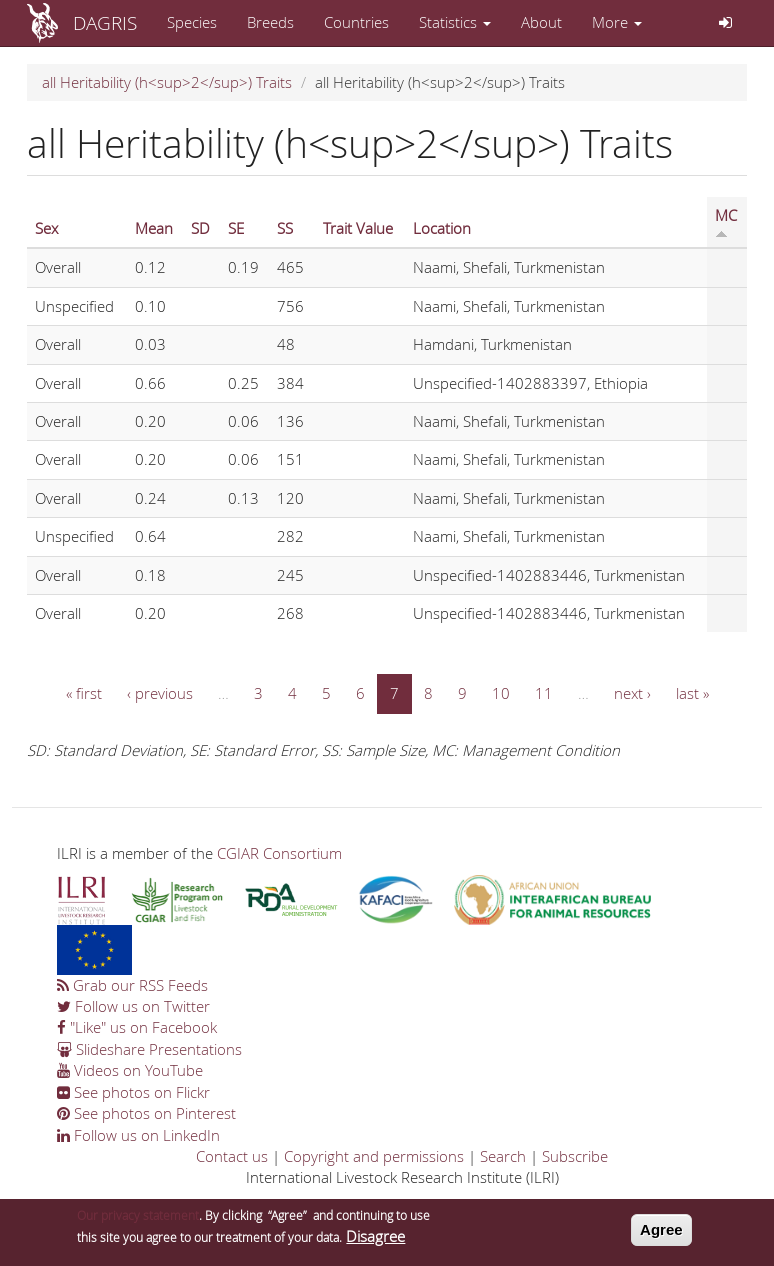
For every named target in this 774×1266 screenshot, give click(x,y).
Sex (46, 228)
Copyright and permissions (374, 1156)
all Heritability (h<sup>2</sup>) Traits (167, 82)
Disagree (375, 1241)
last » (692, 693)
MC (726, 222)
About (541, 22)
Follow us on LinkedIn (138, 1135)
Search (503, 1156)
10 (501, 693)
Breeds (270, 22)
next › (632, 693)
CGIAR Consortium (279, 853)
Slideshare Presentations (149, 1049)
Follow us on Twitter (133, 1006)
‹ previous (160, 693)
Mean (154, 228)
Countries (356, 22)
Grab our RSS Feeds (132, 985)
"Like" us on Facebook (137, 1027)
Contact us (232, 1156)
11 (544, 693)
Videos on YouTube (130, 1070)
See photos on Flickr (133, 1092)
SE (236, 228)
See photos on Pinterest (146, 1113)
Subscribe (575, 1156)
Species (192, 22)
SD (200, 228)
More (617, 22)
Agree (661, 1234)
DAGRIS (105, 22)
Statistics (455, 22)
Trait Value (358, 228)
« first (84, 693)
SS (285, 228)
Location (442, 228)
